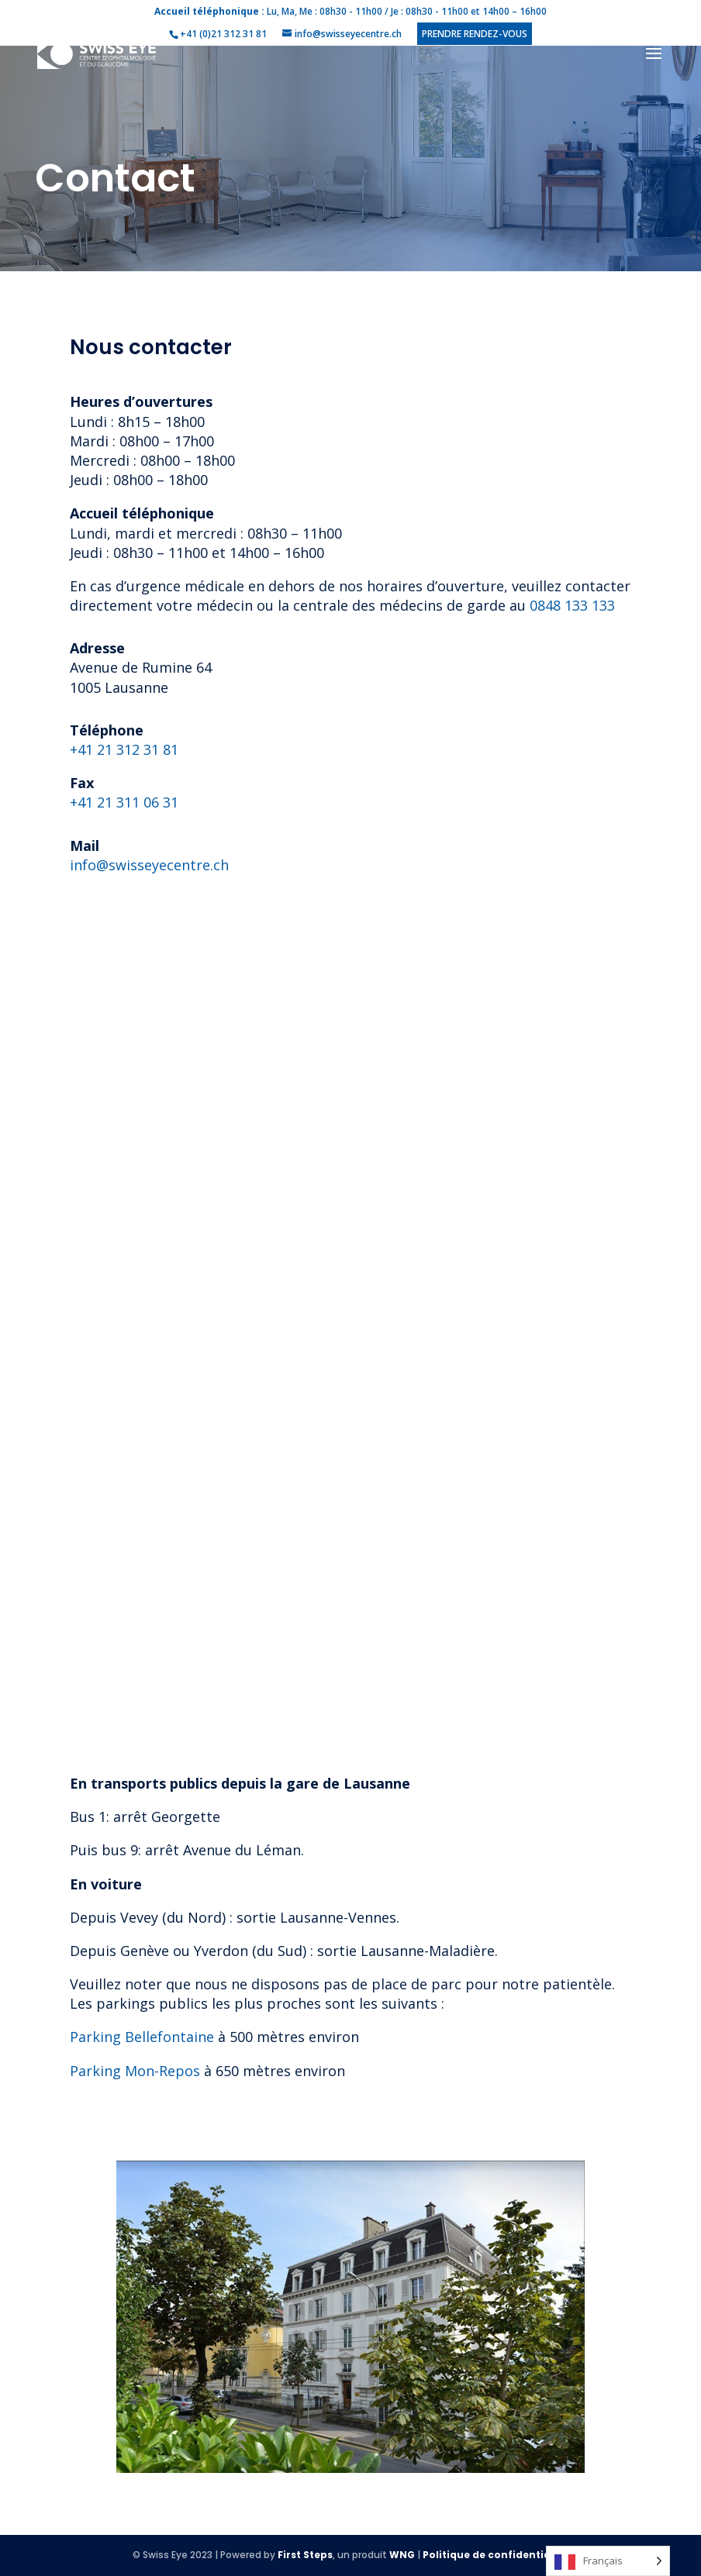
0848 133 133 (572, 605)
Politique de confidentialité (495, 2554)
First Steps (305, 2554)
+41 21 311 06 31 (124, 802)
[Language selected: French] (608, 2561)
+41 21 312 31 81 (124, 749)
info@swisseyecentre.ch (149, 865)
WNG (402, 2554)
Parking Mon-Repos (135, 2070)
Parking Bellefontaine (142, 2036)
